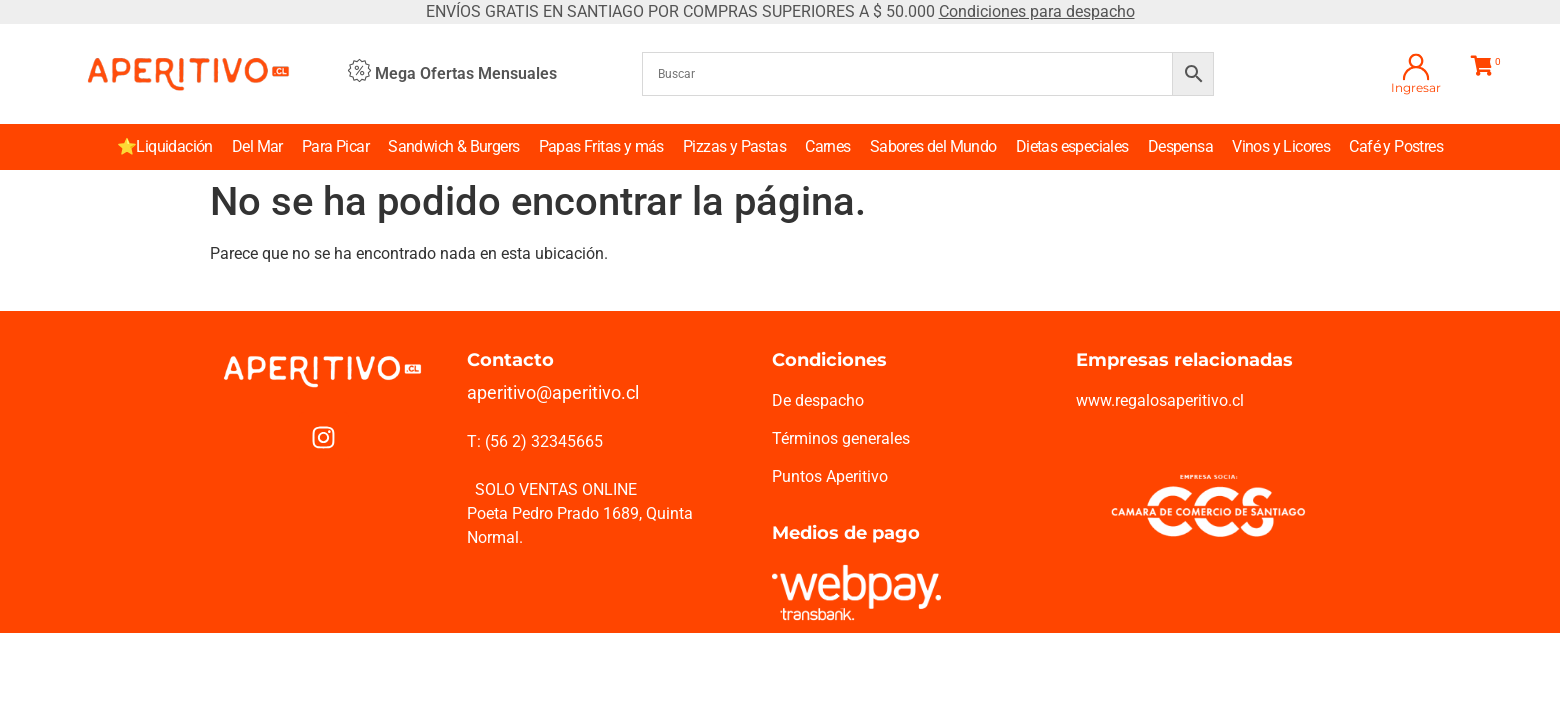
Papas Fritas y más (601, 146)
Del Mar (257, 146)
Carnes (827, 146)
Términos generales (841, 438)
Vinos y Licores (1281, 146)
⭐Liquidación (165, 146)
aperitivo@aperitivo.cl (553, 392)
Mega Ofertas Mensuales (466, 73)
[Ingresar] (1416, 67)
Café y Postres (1396, 146)
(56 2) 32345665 (544, 441)
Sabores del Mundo (933, 146)
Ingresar (1416, 87)
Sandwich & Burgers (453, 146)
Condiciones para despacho (1037, 11)
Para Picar (335, 146)
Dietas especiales (1072, 146)
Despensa (1180, 146)
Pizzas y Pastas (734, 146)
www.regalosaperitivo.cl (1160, 400)
